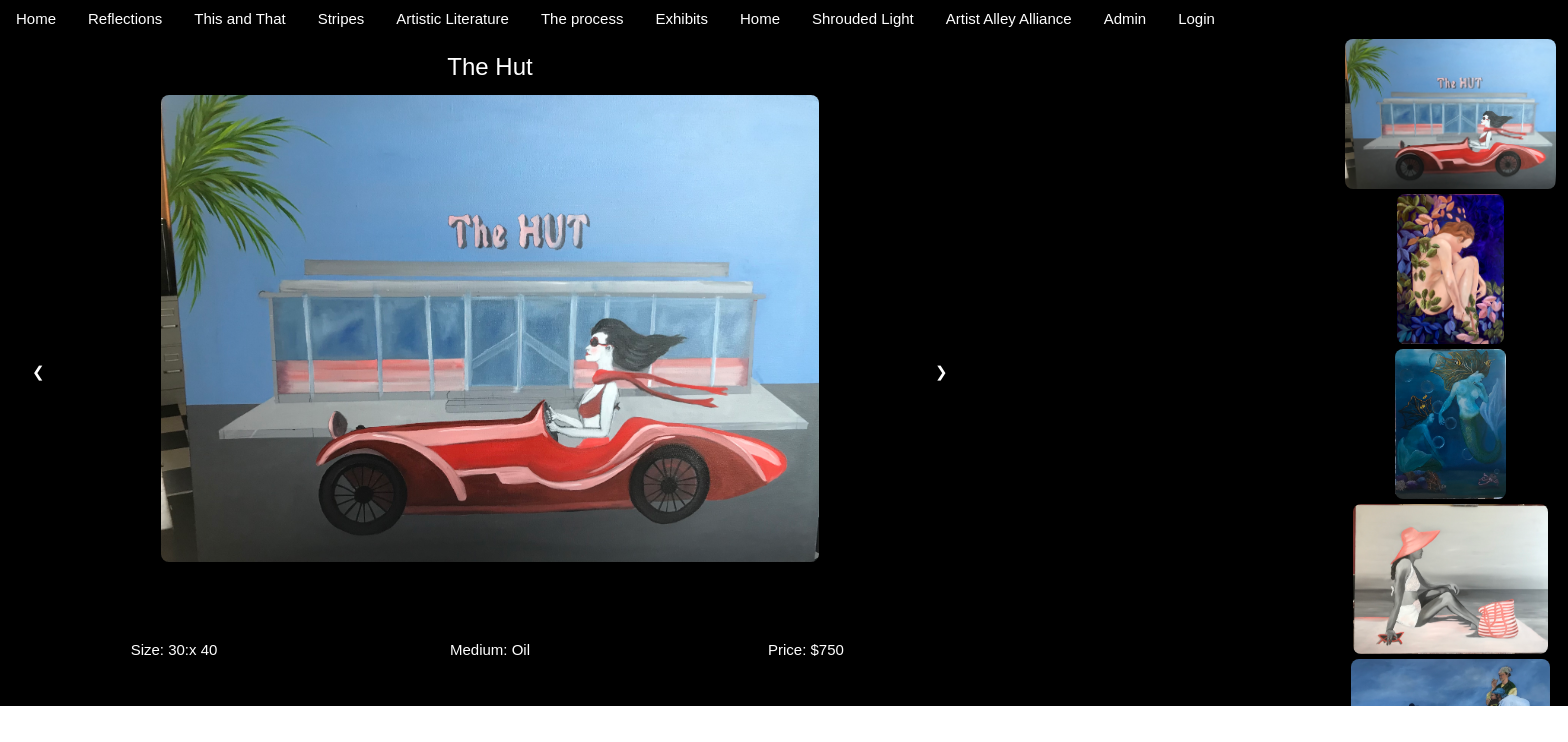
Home (36, 18)
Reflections (125, 18)
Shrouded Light (863, 18)
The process (582, 18)
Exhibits (681, 18)
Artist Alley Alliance (1009, 18)
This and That (239, 18)
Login (1196, 18)
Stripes (341, 18)
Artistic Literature (452, 18)
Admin (1125, 18)
